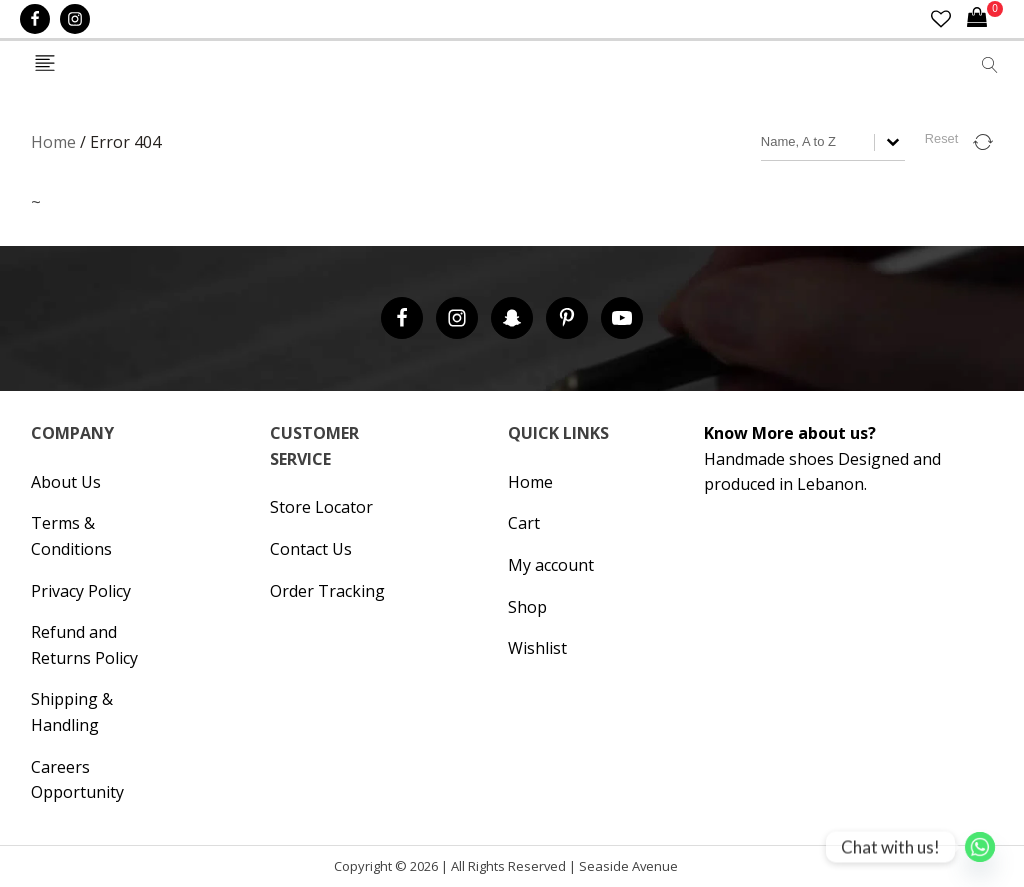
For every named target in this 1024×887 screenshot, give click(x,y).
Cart (524, 523)
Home (53, 142)
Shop (527, 607)
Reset (941, 138)
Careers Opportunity (77, 780)
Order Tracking (327, 591)
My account (551, 565)
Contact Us (311, 549)
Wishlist (537, 648)
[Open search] (990, 65)
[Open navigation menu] (45, 64)
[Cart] (985, 19)
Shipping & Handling (72, 712)
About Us (66, 482)
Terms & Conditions (71, 536)
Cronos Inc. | (684, 870)
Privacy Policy (81, 591)
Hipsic (689, 870)
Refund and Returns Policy (84, 645)
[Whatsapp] (980, 847)
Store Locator (321, 507)
